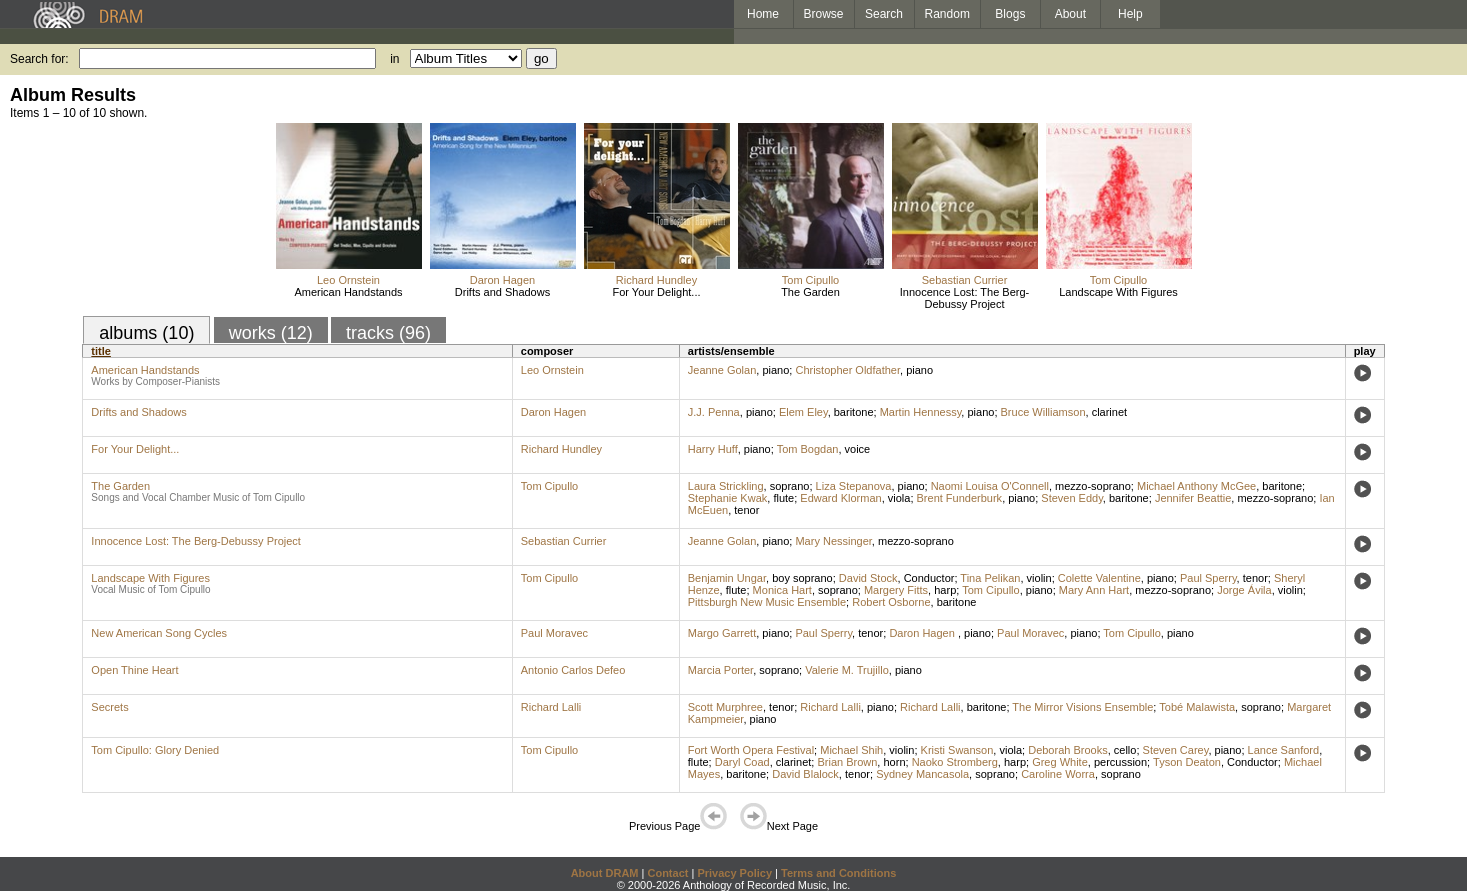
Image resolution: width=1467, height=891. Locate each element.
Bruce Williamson (1043, 412)
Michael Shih (851, 750)
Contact (667, 873)
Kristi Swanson (957, 750)
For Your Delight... (656, 292)
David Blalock (805, 774)
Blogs (1010, 14)
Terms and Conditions (838, 873)
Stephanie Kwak (728, 498)
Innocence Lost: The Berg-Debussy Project (964, 298)
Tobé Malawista (1197, 707)
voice (858, 449)
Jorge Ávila (1244, 590)
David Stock (868, 578)
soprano (790, 486)
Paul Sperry (1208, 578)
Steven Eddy (1072, 498)
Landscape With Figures (1118, 292)
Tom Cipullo (810, 280)
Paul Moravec (554, 633)
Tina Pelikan (990, 578)
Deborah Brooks (1068, 750)
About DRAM (605, 873)
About (1070, 14)
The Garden (810, 292)
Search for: (39, 59)
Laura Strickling (726, 486)
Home (763, 14)
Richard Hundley (656, 280)
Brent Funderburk (960, 498)
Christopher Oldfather (847, 370)
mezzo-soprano (1093, 486)
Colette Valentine (1099, 578)
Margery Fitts (896, 590)
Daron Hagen (502, 280)
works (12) (271, 333)
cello (1125, 750)
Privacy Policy (734, 873)
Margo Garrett (722, 633)
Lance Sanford (1284, 750)
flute (783, 498)
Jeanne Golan (722, 370)
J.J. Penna (714, 412)
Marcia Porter (720, 670)
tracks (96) (388, 333)
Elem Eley (803, 412)
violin (1039, 578)
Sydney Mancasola (922, 774)
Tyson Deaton (1187, 762)
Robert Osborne (891, 602)
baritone (854, 412)
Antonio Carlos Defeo (573, 670)
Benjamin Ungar (727, 578)
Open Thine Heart (134, 670)
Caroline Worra (1058, 774)
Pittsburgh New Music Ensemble (767, 602)
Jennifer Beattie (1193, 498)
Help (1130, 14)
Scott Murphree (725, 707)
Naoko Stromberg (955, 762)
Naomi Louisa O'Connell (990, 486)
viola (899, 498)
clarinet (1109, 412)
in (394, 59)
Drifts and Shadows (502, 292)
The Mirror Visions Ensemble (1082, 707)
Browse (824, 14)
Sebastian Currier (965, 280)
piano (775, 370)
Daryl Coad (742, 762)
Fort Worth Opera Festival (751, 750)
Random (947, 14)
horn (894, 762)
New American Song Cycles (159, 633)
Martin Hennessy (921, 412)
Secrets (109, 707)
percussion (1120, 762)
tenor (746, 510)
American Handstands (348, 292)
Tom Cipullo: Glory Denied (155, 750)
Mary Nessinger (833, 541)
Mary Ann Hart (1094, 590)
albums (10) (146, 333)
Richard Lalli (551, 707)
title (101, 351)
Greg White (1060, 762)
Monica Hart (782, 590)
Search (884, 14)
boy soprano (802, 578)
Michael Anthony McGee (1196, 486)
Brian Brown (847, 762)
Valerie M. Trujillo (847, 670)
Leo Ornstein (348, 280)
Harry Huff (713, 449)
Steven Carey (1176, 750)
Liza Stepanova (854, 486)
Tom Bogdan (808, 449)
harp (945, 590)
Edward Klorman (840, 498)
